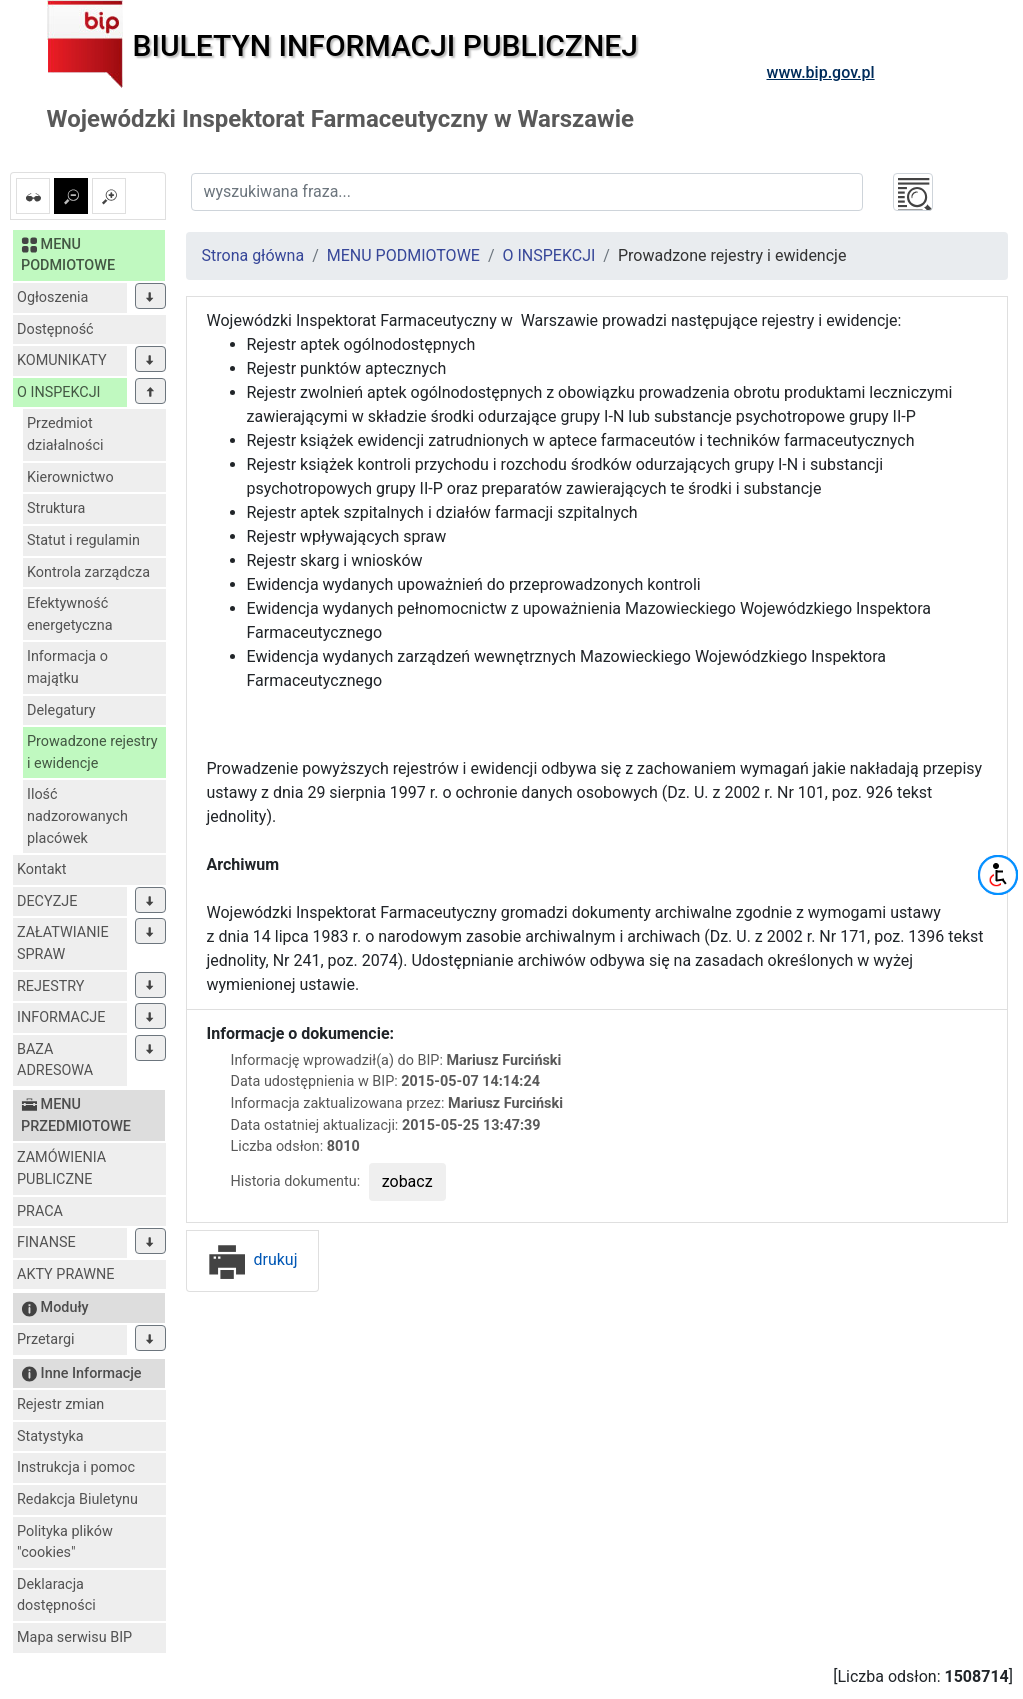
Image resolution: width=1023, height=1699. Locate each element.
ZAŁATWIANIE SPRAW (63, 943)
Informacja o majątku (67, 667)
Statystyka (50, 1436)
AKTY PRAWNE (65, 1274)
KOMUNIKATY (62, 360)
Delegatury (61, 710)
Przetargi (45, 1339)
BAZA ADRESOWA (55, 1060)
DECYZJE (47, 901)
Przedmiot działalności (65, 434)
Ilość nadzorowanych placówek (77, 816)
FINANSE (46, 1242)
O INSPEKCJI (58, 392)
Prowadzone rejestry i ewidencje (92, 752)
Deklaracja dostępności (56, 1595)
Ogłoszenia (52, 297)
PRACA (40, 1211)
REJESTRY (50, 986)
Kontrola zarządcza (88, 572)
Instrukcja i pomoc (76, 1467)
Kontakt (42, 869)
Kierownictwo (70, 477)
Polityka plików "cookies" (65, 1542)
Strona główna (253, 255)
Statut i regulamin (83, 540)
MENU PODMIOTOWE (403, 255)
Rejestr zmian (60, 1404)
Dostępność (55, 329)
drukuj (252, 1259)
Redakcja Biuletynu (77, 1499)
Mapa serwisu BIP (74, 1637)
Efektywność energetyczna (70, 614)
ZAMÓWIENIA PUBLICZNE (61, 1168)
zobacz (407, 1181)
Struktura (56, 508)
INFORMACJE (61, 1017)
